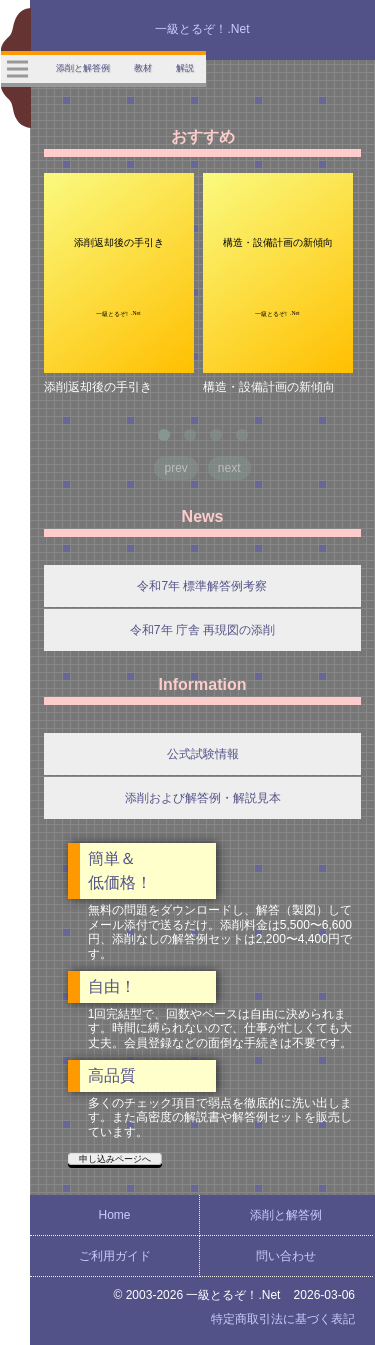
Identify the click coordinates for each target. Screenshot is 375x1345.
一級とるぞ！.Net (202, 29)
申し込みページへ (115, 1159)
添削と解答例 (286, 1215)
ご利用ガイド (115, 1256)
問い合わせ (286, 1256)
